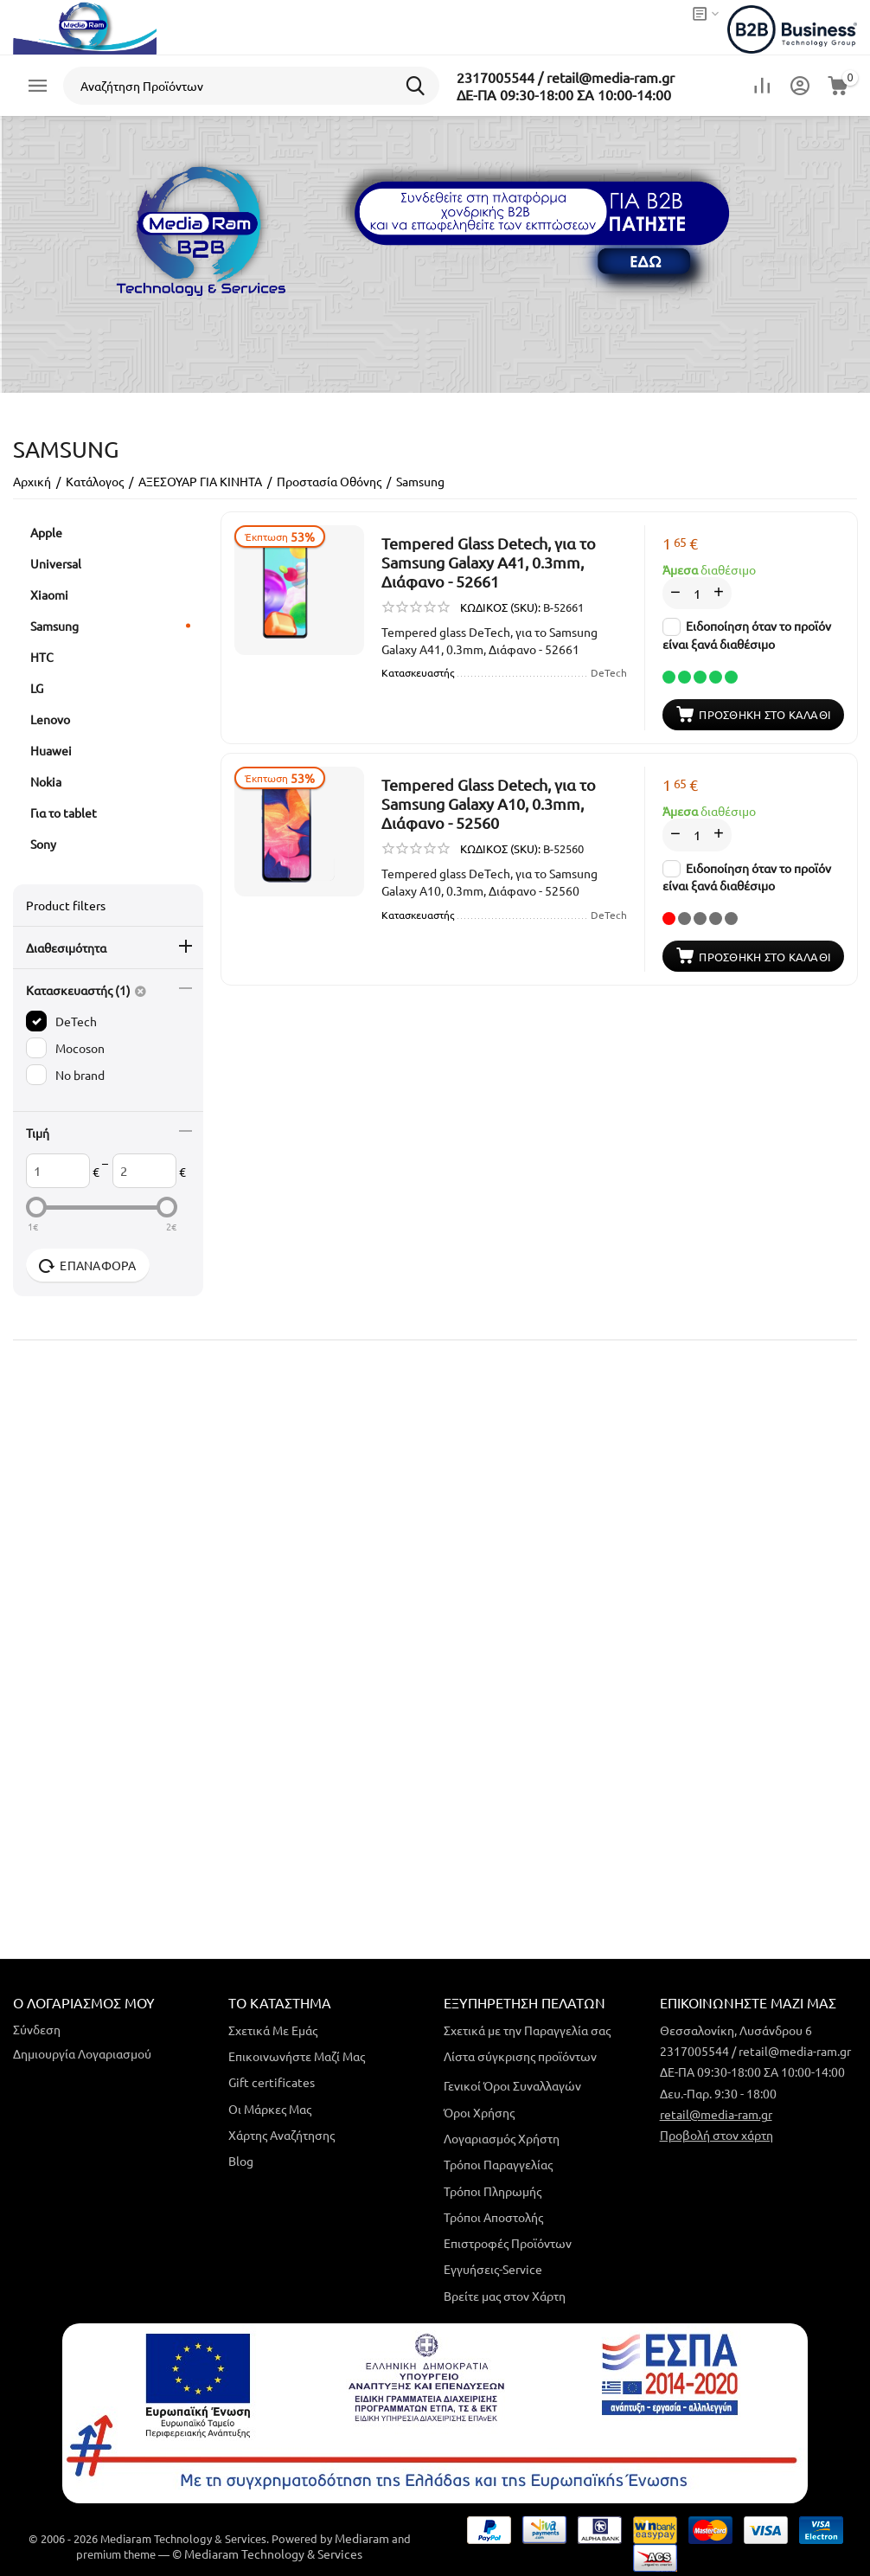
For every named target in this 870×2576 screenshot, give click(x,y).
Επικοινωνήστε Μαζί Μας (296, 2056)
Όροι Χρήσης (479, 2112)
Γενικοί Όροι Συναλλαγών (512, 2085)
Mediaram (362, 2538)
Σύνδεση (37, 2029)
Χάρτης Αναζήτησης (281, 2134)
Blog (240, 2160)
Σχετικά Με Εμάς (272, 2030)
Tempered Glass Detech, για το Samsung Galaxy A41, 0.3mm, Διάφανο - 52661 (488, 562)
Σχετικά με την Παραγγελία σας (527, 2030)
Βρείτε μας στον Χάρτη (505, 2295)
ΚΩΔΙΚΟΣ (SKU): (500, 607)
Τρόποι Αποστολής (493, 2217)
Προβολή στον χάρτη (716, 2134)
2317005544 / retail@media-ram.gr (566, 77)
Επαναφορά (88, 1266)
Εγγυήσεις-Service (493, 2269)
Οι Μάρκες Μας (269, 2109)
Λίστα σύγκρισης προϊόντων (520, 2056)
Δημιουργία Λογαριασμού (82, 2053)
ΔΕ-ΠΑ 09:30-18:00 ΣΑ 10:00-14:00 (564, 94)
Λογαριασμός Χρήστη (502, 2138)
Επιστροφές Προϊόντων (508, 2243)
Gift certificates (271, 2082)
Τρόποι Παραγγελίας (498, 2164)
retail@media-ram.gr (716, 2114)
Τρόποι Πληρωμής (492, 2191)
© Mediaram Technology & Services (267, 2553)
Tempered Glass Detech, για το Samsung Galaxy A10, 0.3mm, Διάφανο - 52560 (488, 802)
